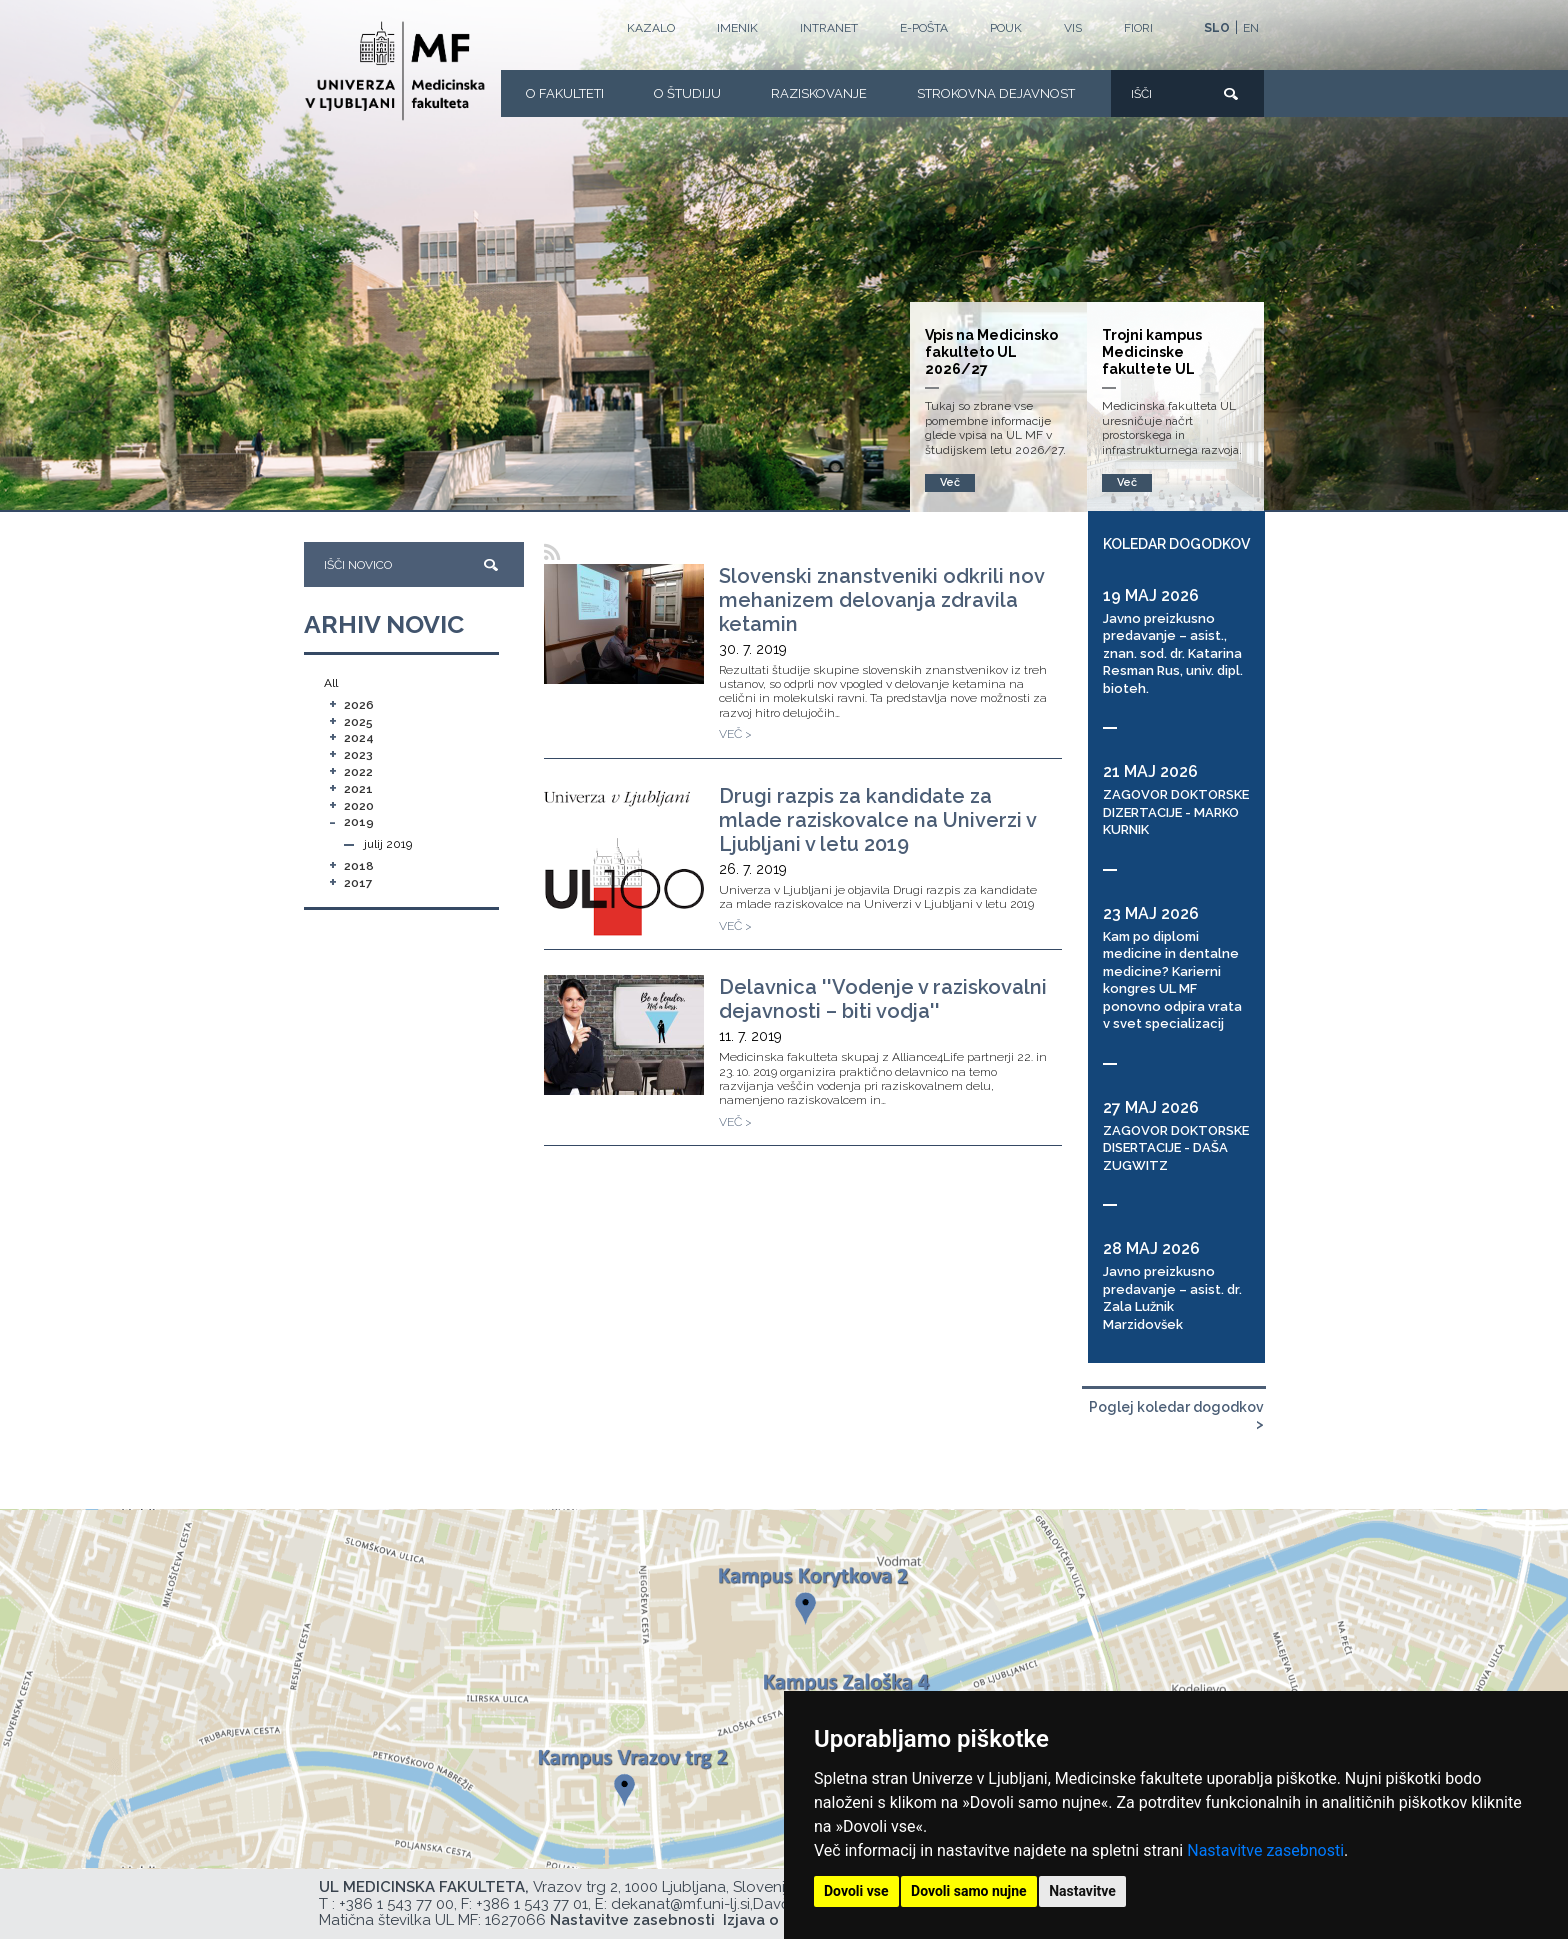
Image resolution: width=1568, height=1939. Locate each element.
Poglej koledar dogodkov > (1176, 1415)
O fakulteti (565, 93)
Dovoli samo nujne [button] (969, 1891)
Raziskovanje (819, 93)
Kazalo (651, 28)
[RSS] (552, 552)
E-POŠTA (924, 28)
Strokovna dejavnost (996, 93)
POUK (1006, 28)
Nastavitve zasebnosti (1265, 1850)
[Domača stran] (395, 71)
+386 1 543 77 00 (396, 1904)
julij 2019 (388, 844)
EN (1251, 28)
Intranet (829, 28)
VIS (1073, 28)
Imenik (737, 28)
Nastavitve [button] (1082, 1891)
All (331, 683)
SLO (1217, 28)
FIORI (1138, 28)
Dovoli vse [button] (856, 1891)
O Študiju (687, 93)
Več (1127, 482)
